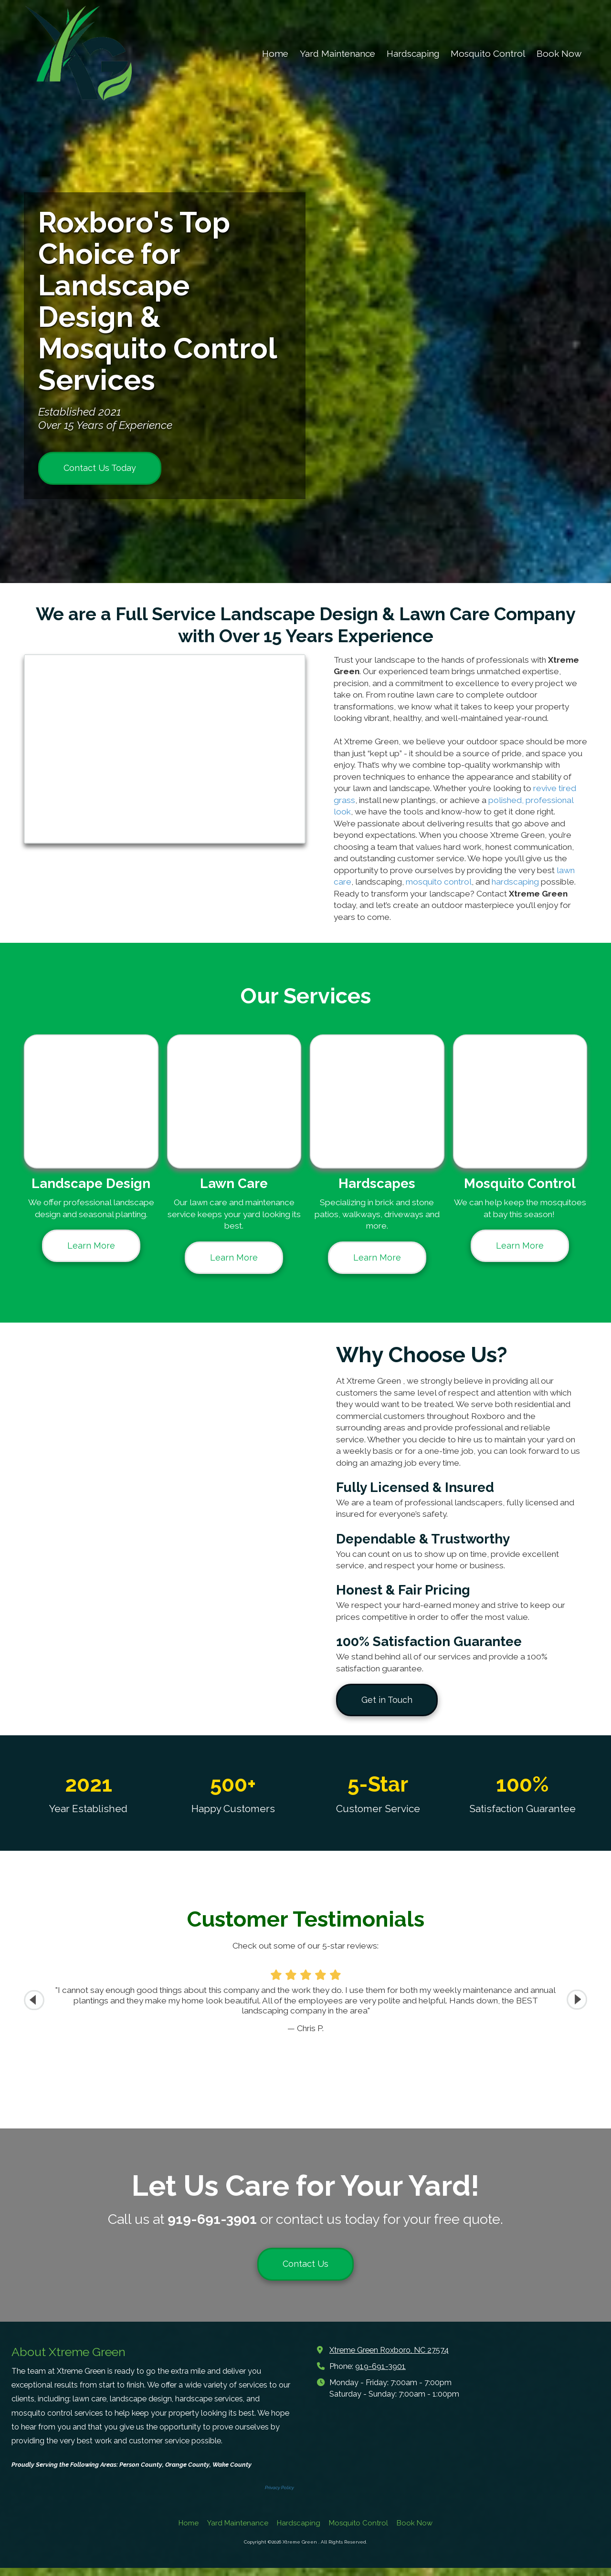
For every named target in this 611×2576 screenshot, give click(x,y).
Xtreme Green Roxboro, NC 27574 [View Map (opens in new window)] (389, 2358)
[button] (577, 2000)
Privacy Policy (279, 2495)
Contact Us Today (99, 468)
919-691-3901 (380, 2374)
